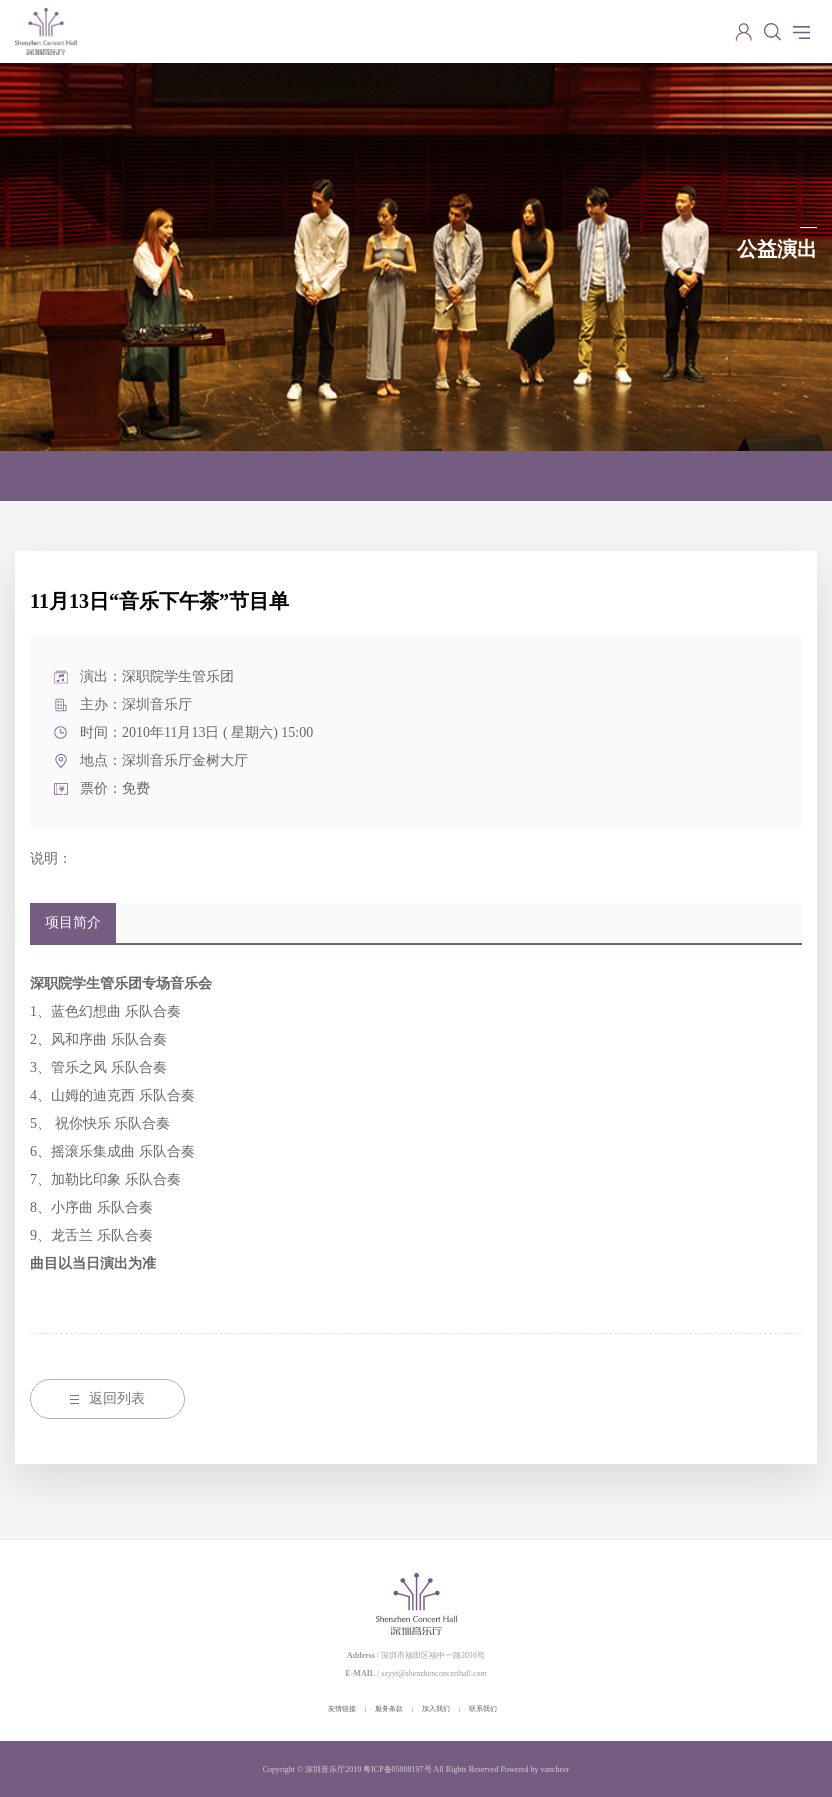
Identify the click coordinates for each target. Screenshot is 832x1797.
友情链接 (342, 1709)
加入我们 (436, 1709)
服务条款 (389, 1709)
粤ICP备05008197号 (397, 1769)
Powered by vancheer (535, 1769)
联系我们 (483, 1709)
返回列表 (107, 1398)
